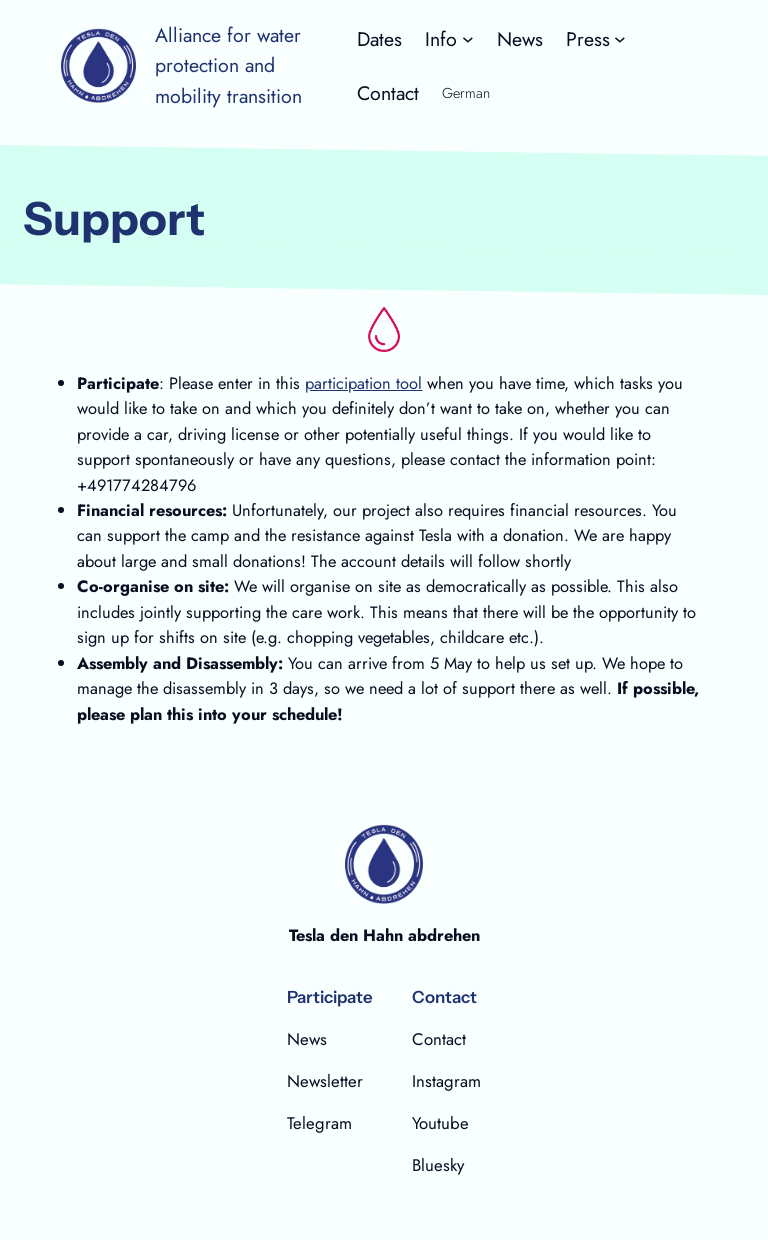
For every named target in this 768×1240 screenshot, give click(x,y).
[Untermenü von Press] (596, 39)
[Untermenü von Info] (449, 39)
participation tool (363, 383)
